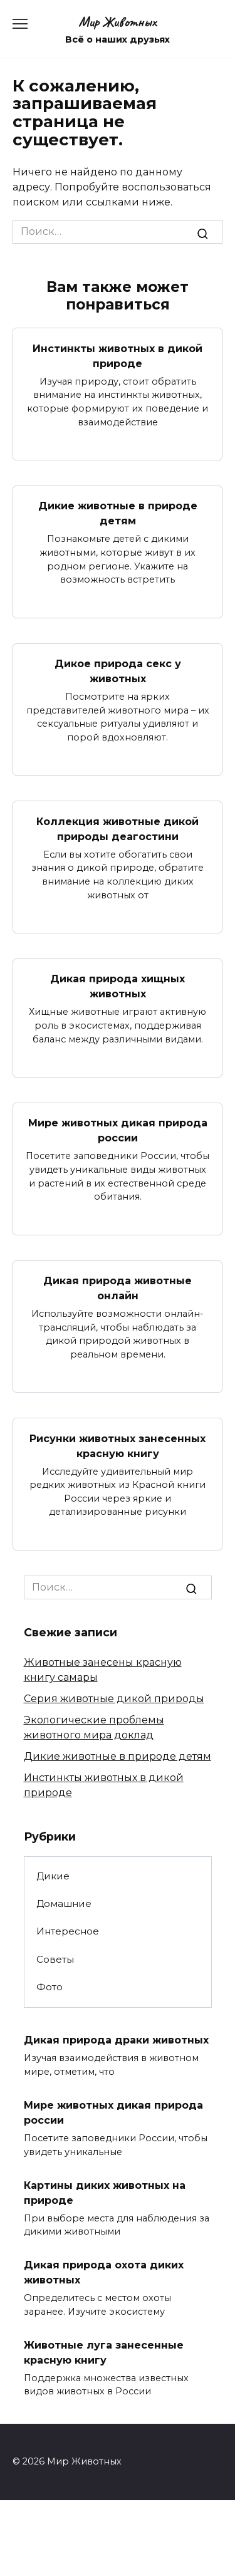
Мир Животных (117, 22)
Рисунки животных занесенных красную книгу (117, 1445)
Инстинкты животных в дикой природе (117, 355)
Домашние (63, 1903)
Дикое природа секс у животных (118, 671)
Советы (55, 1959)
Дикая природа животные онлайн (117, 1288)
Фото (49, 1987)
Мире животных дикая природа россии (117, 1130)
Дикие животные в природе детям (117, 513)
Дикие (53, 1876)
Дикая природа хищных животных (117, 986)
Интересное (67, 1931)
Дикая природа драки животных (116, 2040)
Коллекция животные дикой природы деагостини (117, 828)
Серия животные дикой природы (114, 1699)
